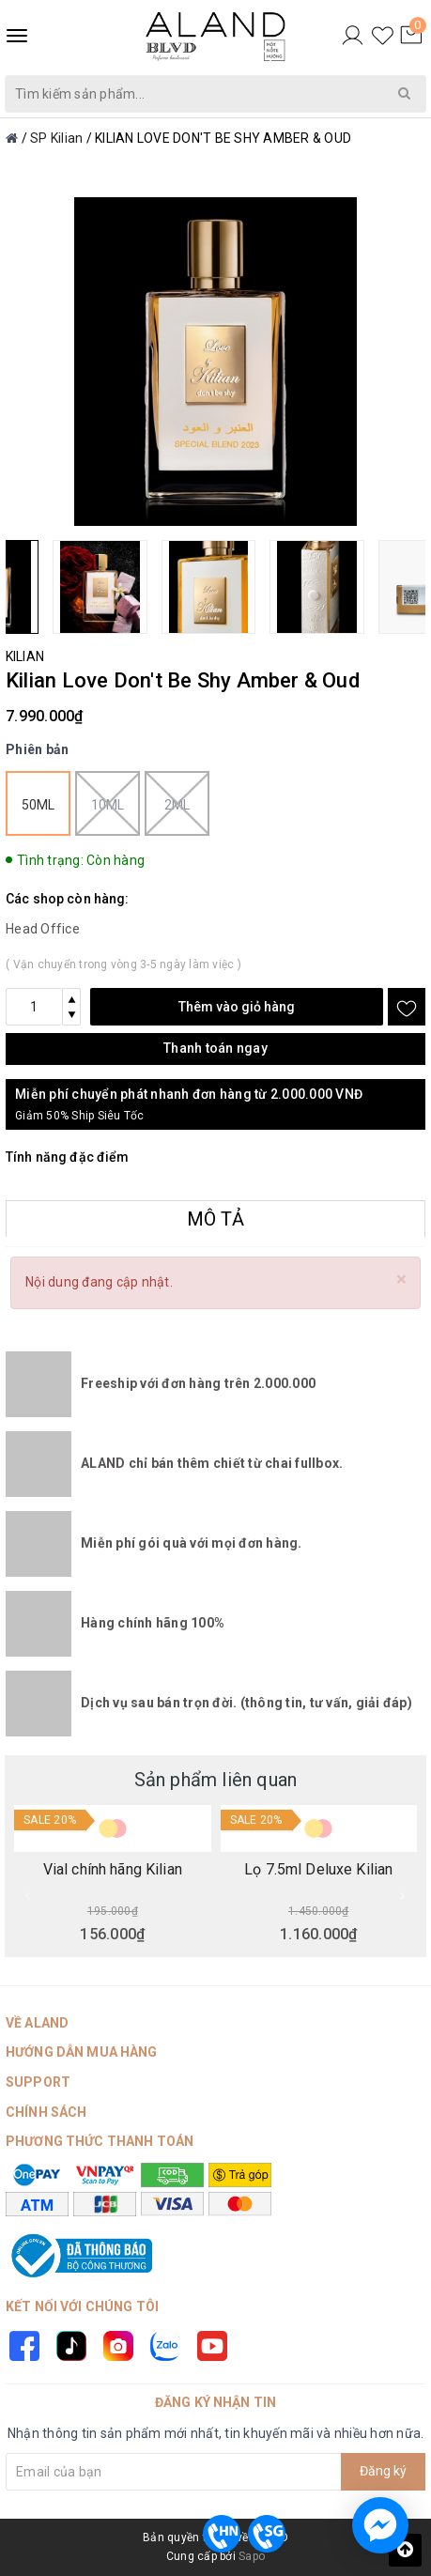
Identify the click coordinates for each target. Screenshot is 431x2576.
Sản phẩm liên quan (216, 1779)
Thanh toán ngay (215, 1048)
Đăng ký (383, 2470)
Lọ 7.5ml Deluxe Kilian (318, 1869)
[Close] (401, 1279)
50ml (38, 804)
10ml (107, 803)
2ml (177, 803)
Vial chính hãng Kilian (112, 1869)
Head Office (43, 928)
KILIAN (25, 656)
